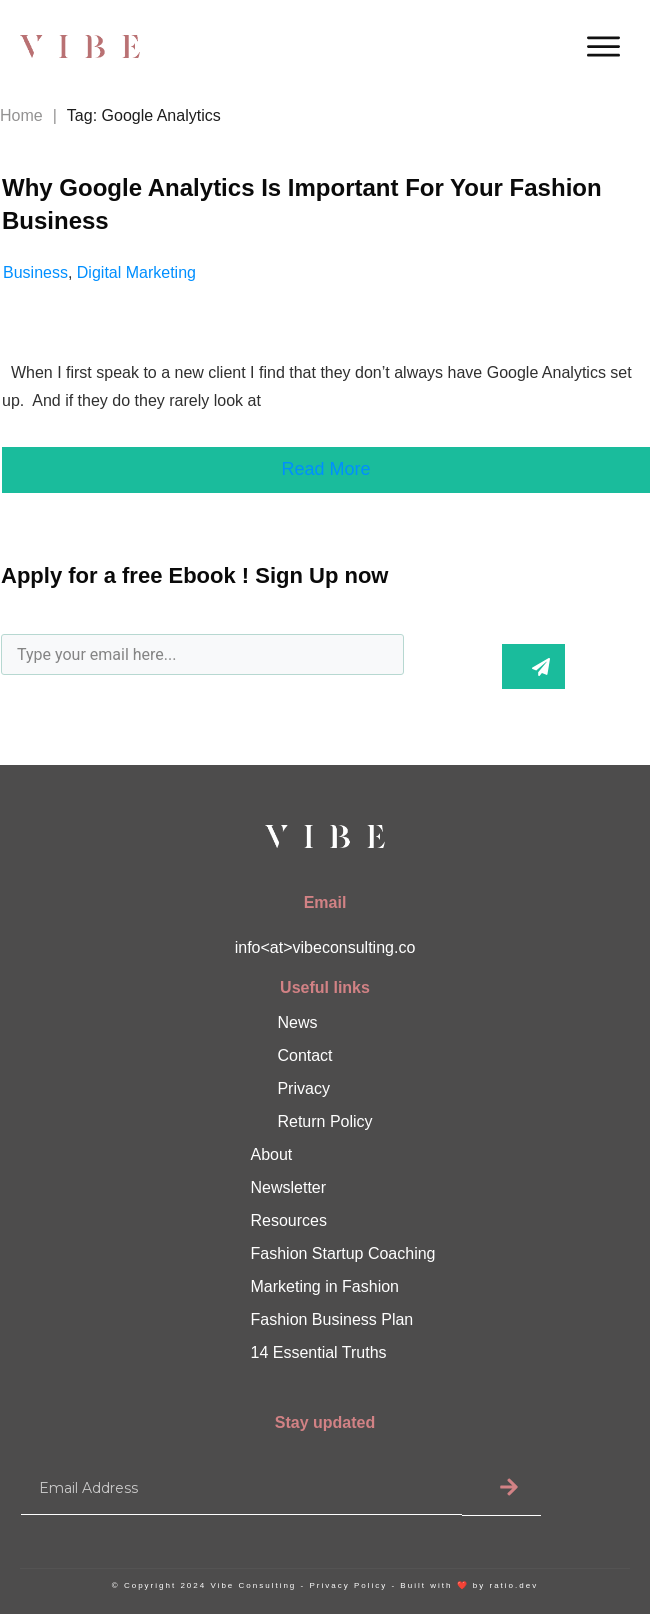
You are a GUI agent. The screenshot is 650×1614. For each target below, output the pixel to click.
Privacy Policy (348, 1585)
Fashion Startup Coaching (343, 1253)
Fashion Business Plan (332, 1319)
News (297, 1022)
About (272, 1154)
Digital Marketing (136, 272)
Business (35, 272)
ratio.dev (513, 1585)
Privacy (303, 1088)
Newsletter (289, 1187)
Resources (289, 1220)
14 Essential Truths (319, 1352)
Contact (304, 1055)
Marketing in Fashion (325, 1286)
